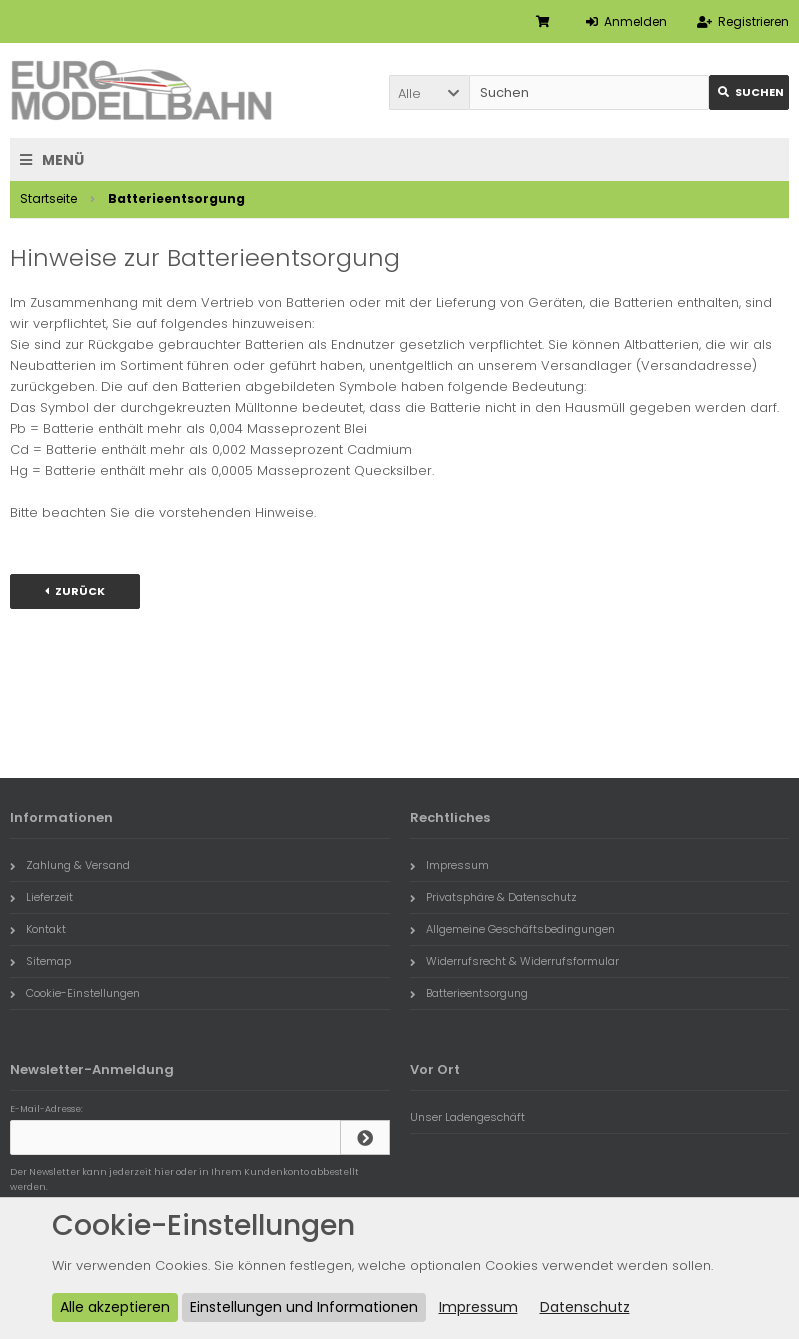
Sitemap (40, 961)
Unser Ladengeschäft (467, 1117)
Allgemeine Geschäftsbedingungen (512, 929)
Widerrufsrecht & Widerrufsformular (514, 961)
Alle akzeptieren (115, 1307)
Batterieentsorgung (469, 993)
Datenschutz (585, 1307)
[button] (429, 92)
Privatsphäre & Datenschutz (493, 897)
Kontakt (38, 929)
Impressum (449, 865)
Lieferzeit (41, 897)
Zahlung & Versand (70, 865)
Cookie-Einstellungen (75, 993)
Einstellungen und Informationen (304, 1307)
